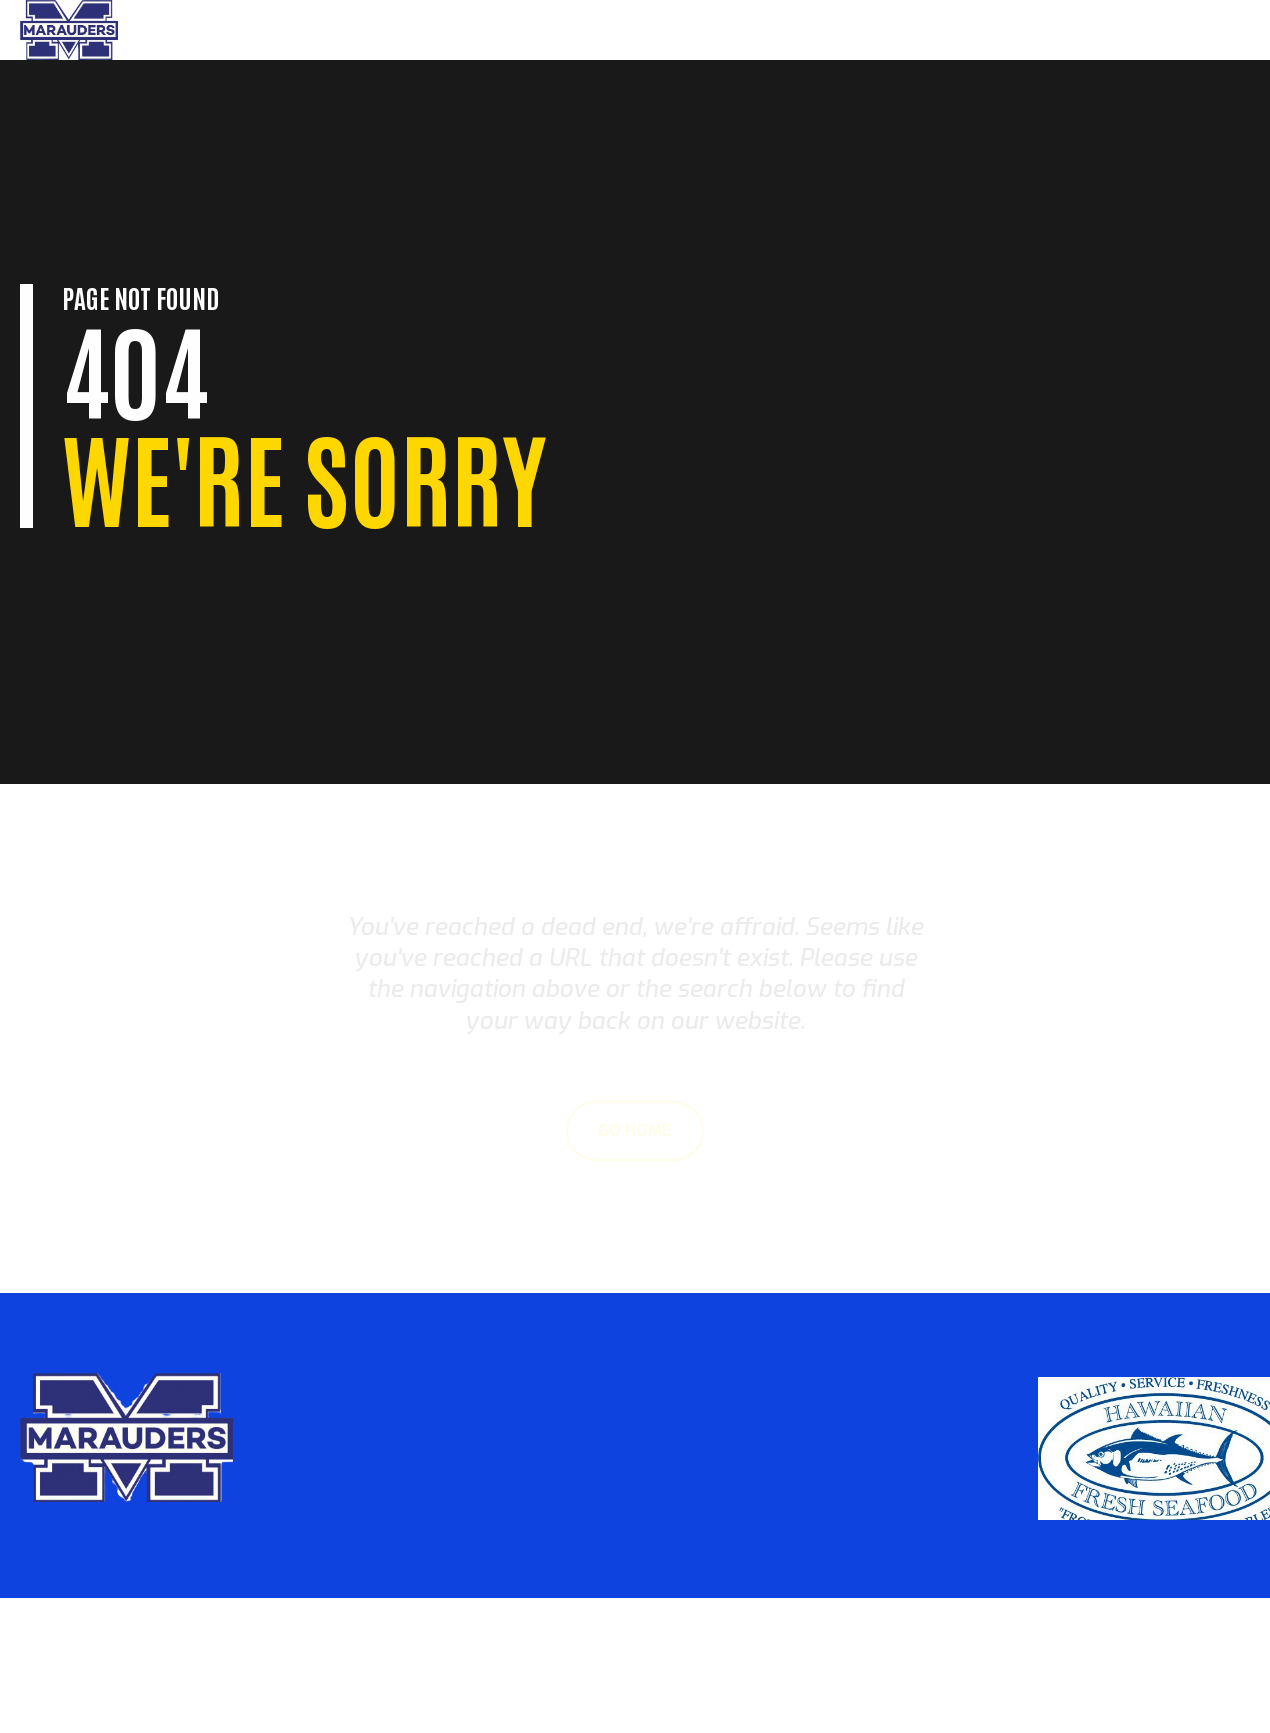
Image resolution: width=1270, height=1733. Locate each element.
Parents (1010, 30)
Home (937, 30)
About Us (1099, 30)
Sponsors (1192, 30)
